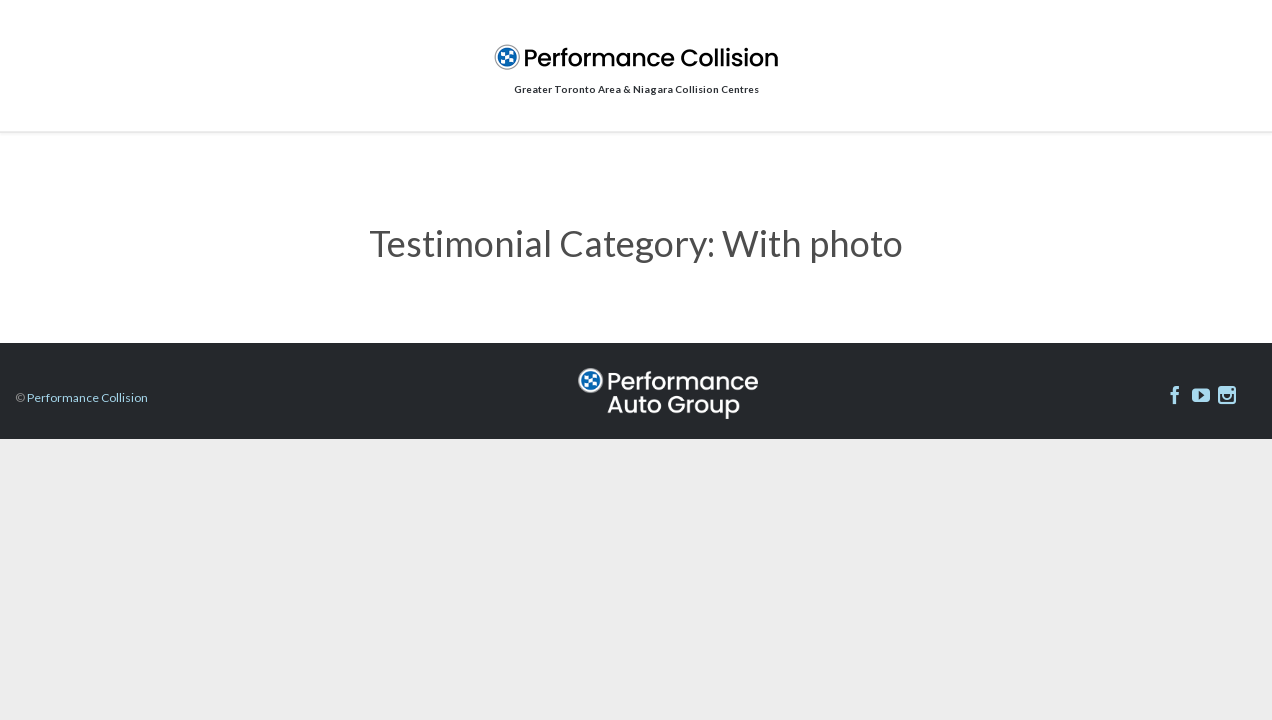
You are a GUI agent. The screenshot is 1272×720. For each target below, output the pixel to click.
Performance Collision (87, 397)
